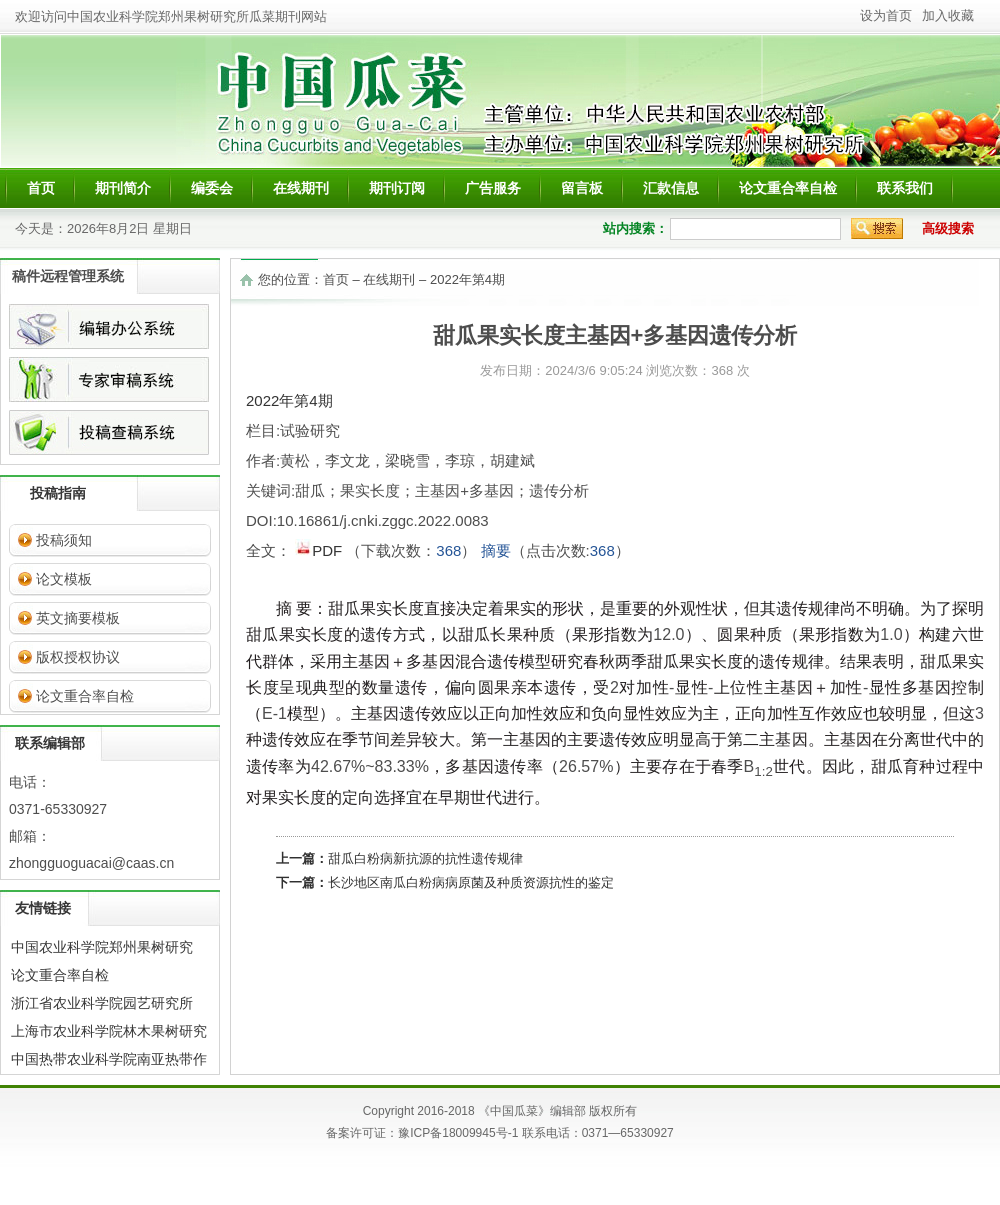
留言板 (582, 188)
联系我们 (905, 188)
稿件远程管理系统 (68, 276)
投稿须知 (64, 540)
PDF (320, 549)
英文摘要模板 (78, 618)
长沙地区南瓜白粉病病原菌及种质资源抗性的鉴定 (471, 882)
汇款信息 (671, 188)
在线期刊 (301, 188)
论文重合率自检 (788, 188)
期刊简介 (123, 188)
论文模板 (64, 579)
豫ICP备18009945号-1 (458, 1133)
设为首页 (886, 15)
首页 (41, 188)
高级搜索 (948, 228)
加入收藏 (948, 15)
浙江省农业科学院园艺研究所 (102, 1003)
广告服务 (493, 188)
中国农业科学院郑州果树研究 (102, 947)
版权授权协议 (78, 657)
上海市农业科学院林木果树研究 (109, 1031)
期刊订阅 (397, 188)
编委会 (212, 188)
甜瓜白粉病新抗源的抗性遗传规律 (425, 858)
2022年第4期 (467, 279)
